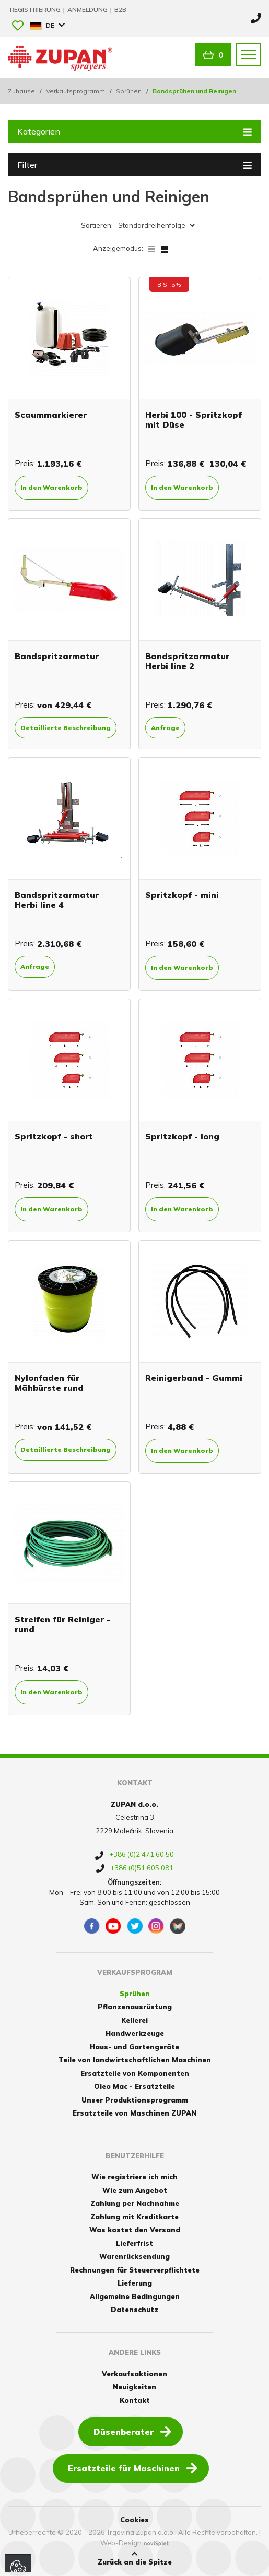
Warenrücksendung (134, 2256)
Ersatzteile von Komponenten (134, 2073)
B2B (120, 10)
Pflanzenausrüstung (135, 2006)
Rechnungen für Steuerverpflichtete (135, 2270)
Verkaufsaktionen (134, 2374)
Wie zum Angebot (134, 2190)
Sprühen (129, 91)
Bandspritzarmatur (57, 656)
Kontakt (135, 2400)
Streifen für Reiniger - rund (62, 1624)
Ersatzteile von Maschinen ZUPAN (134, 2113)
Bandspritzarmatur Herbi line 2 (187, 661)
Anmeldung (88, 10)
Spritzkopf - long (182, 1136)
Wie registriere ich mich (134, 2176)
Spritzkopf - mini (182, 895)
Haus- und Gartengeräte (134, 2047)
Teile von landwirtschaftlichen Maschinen (135, 2060)
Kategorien (134, 131)
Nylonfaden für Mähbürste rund (49, 1382)
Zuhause (21, 91)
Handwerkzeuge (135, 2033)
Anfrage (165, 728)
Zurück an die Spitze (135, 2558)
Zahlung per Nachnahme (134, 2203)
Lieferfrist (134, 2243)
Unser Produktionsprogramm (134, 2100)
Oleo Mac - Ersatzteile (134, 2086)
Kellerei (134, 2020)
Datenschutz (134, 2309)
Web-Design (121, 2542)
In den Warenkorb (51, 487)
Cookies (134, 2520)
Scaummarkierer (51, 414)
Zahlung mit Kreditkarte (134, 2217)
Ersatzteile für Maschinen (132, 2467)
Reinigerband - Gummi (193, 1377)
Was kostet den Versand (134, 2230)
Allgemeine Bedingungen (135, 2296)
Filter (134, 164)
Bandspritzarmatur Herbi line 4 (57, 900)
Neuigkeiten (134, 2387)
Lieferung (135, 2283)
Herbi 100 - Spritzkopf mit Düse (193, 419)
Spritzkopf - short (54, 1136)
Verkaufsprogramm (75, 91)
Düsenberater (132, 2431)
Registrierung (36, 10)
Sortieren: (97, 225)
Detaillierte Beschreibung (65, 728)
